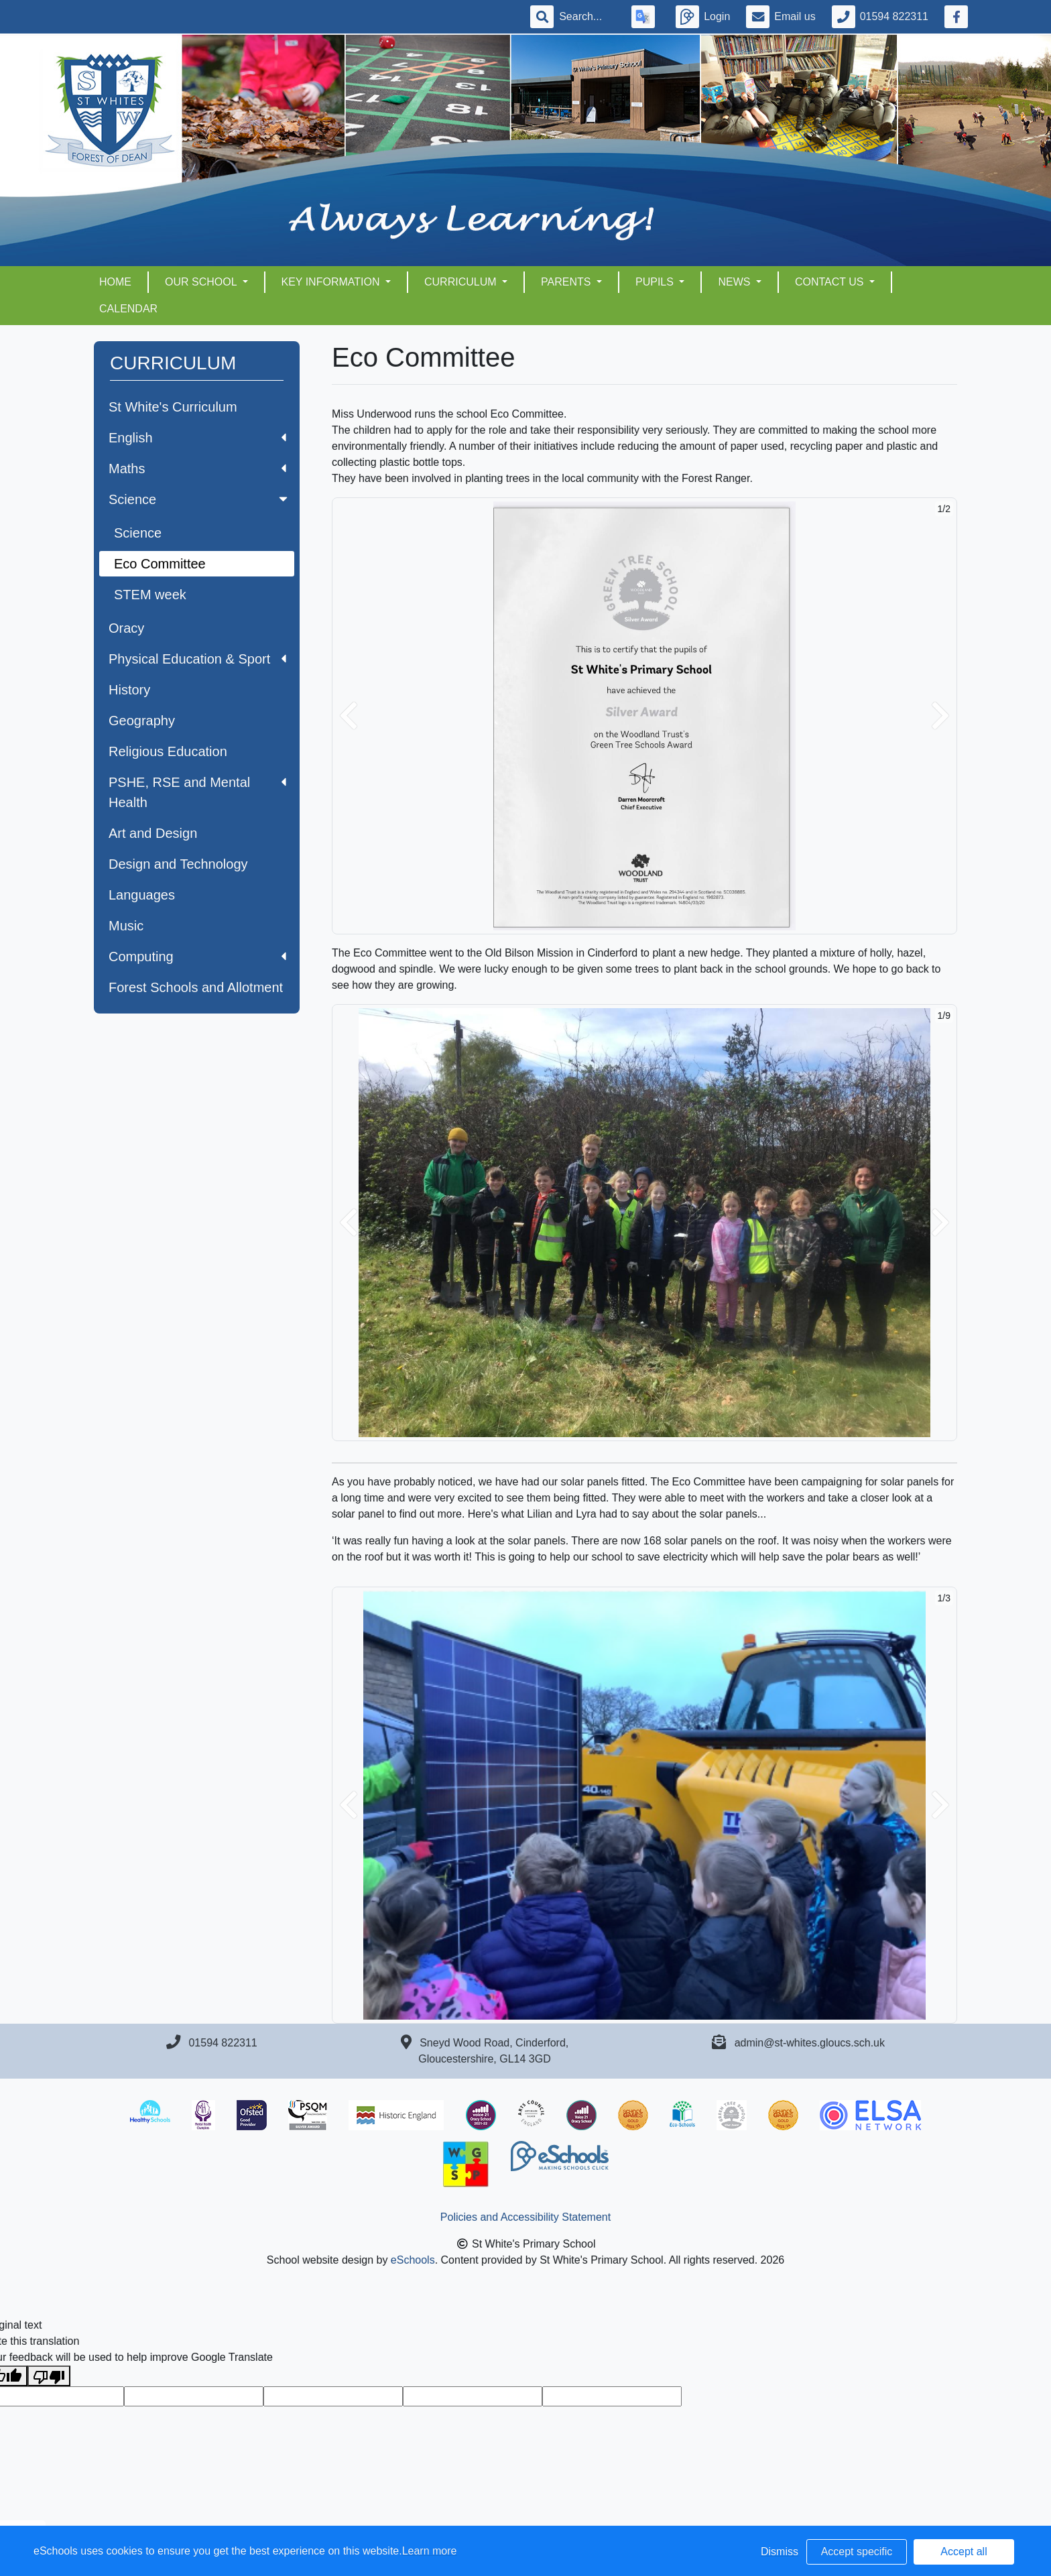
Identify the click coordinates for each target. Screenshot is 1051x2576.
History (129, 689)
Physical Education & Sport (197, 659)
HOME (115, 282)
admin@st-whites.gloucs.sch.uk (810, 2042)
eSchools (413, 2260)
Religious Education (168, 751)
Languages (142, 894)
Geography (142, 720)
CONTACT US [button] (831, 282)
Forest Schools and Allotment (196, 987)
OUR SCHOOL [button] (202, 282)
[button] (348, 715)
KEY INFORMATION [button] (332, 282)
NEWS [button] (735, 282)
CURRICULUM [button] (461, 282)
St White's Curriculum (173, 407)
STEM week (150, 594)
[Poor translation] (48, 2376)
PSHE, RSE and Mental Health (197, 792)
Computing (197, 956)
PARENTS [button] (567, 282)
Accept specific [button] (857, 2551)
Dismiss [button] (779, 2551)
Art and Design (153, 833)
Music (126, 925)
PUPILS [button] (655, 282)
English (197, 437)
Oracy (126, 628)
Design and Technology (178, 864)
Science (199, 499)
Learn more (429, 2551)
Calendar (128, 308)
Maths (197, 468)
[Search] (587, 16)
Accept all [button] (963, 2551)
